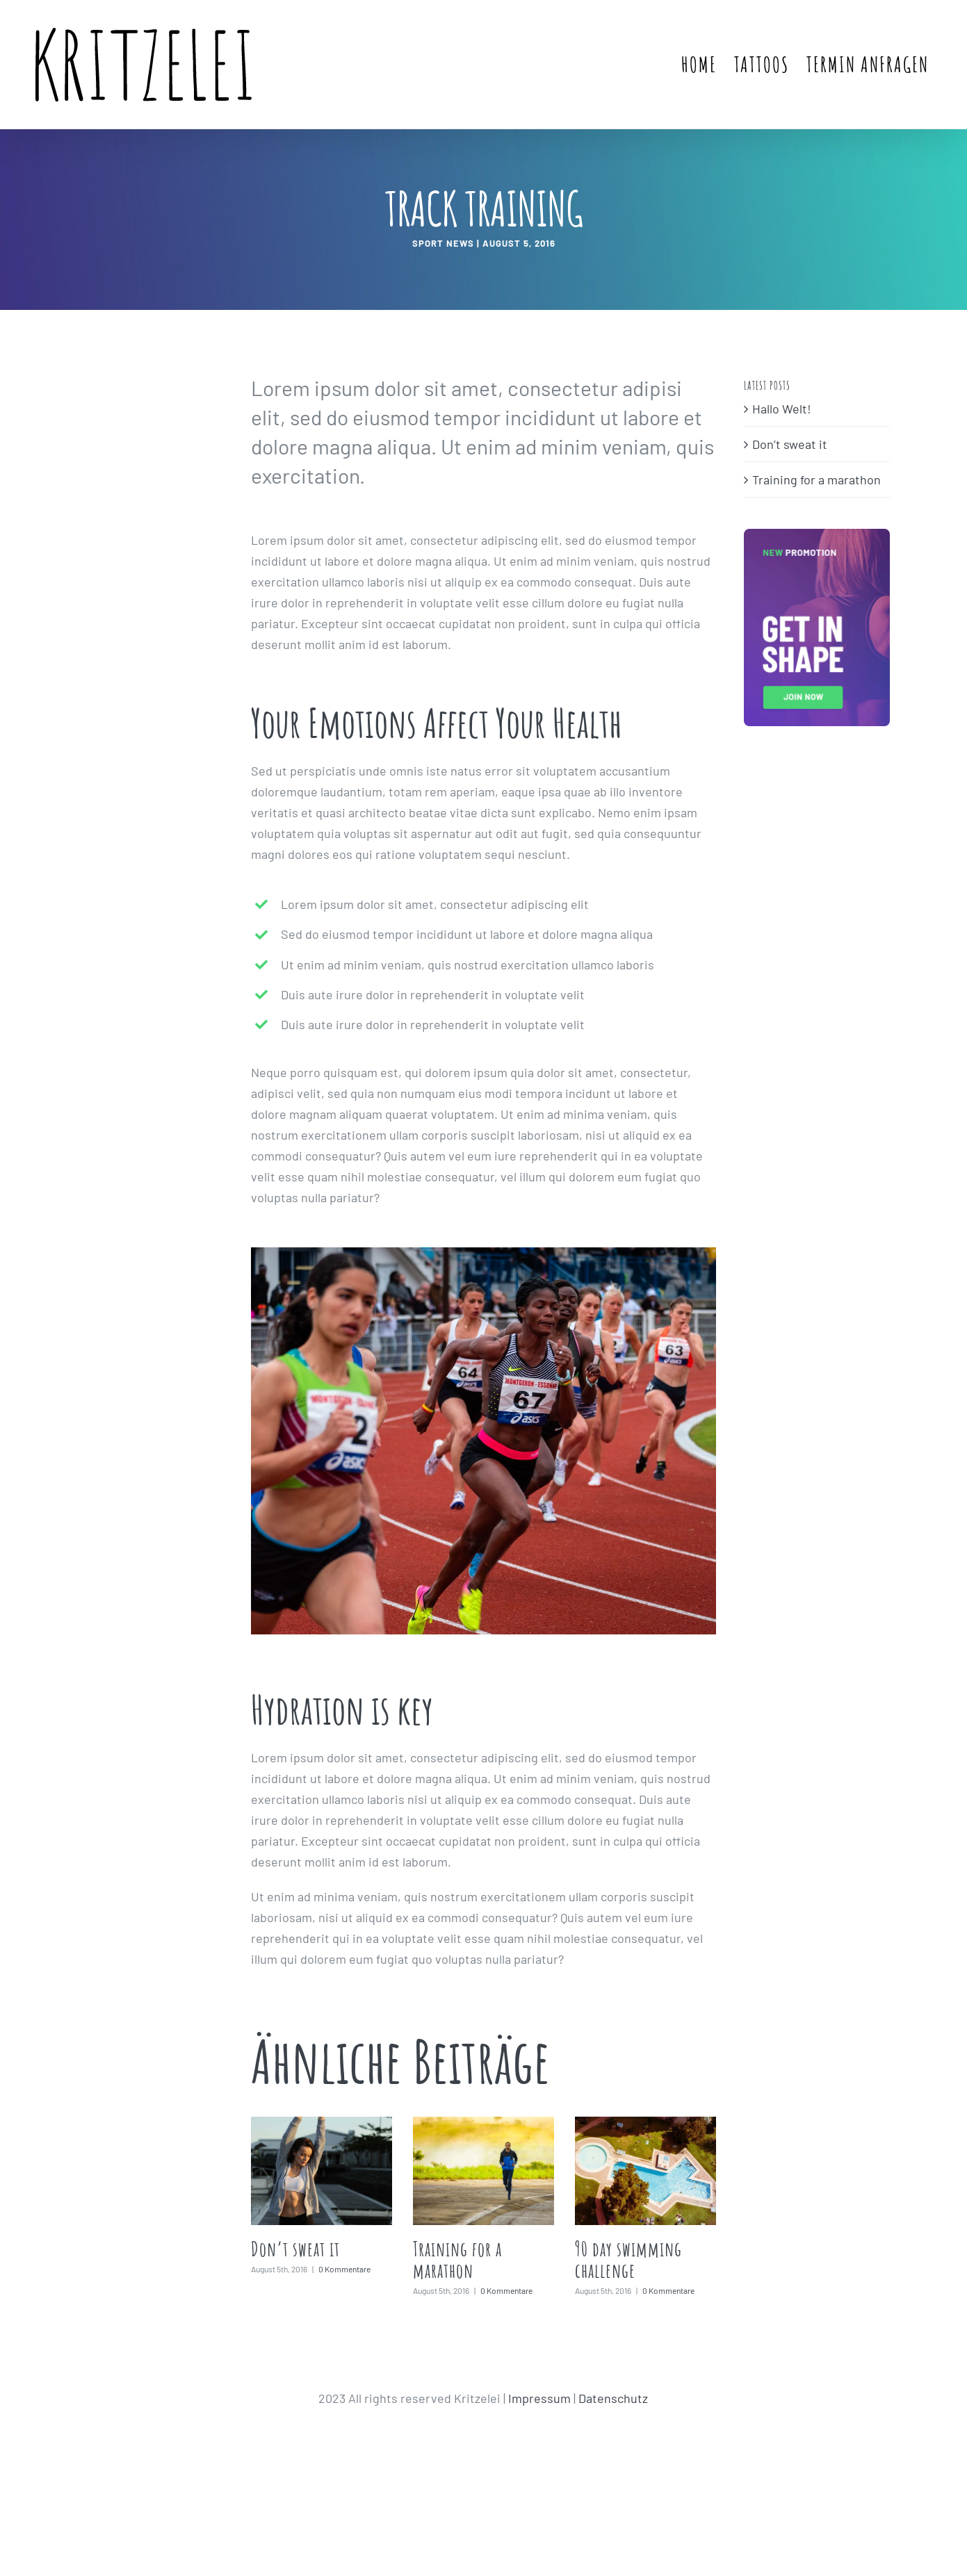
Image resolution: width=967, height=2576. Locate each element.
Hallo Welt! (781, 408)
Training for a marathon (457, 2260)
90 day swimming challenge (628, 2260)
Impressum (539, 2398)
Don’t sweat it (295, 2249)
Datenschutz (613, 2398)
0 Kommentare (344, 2269)
